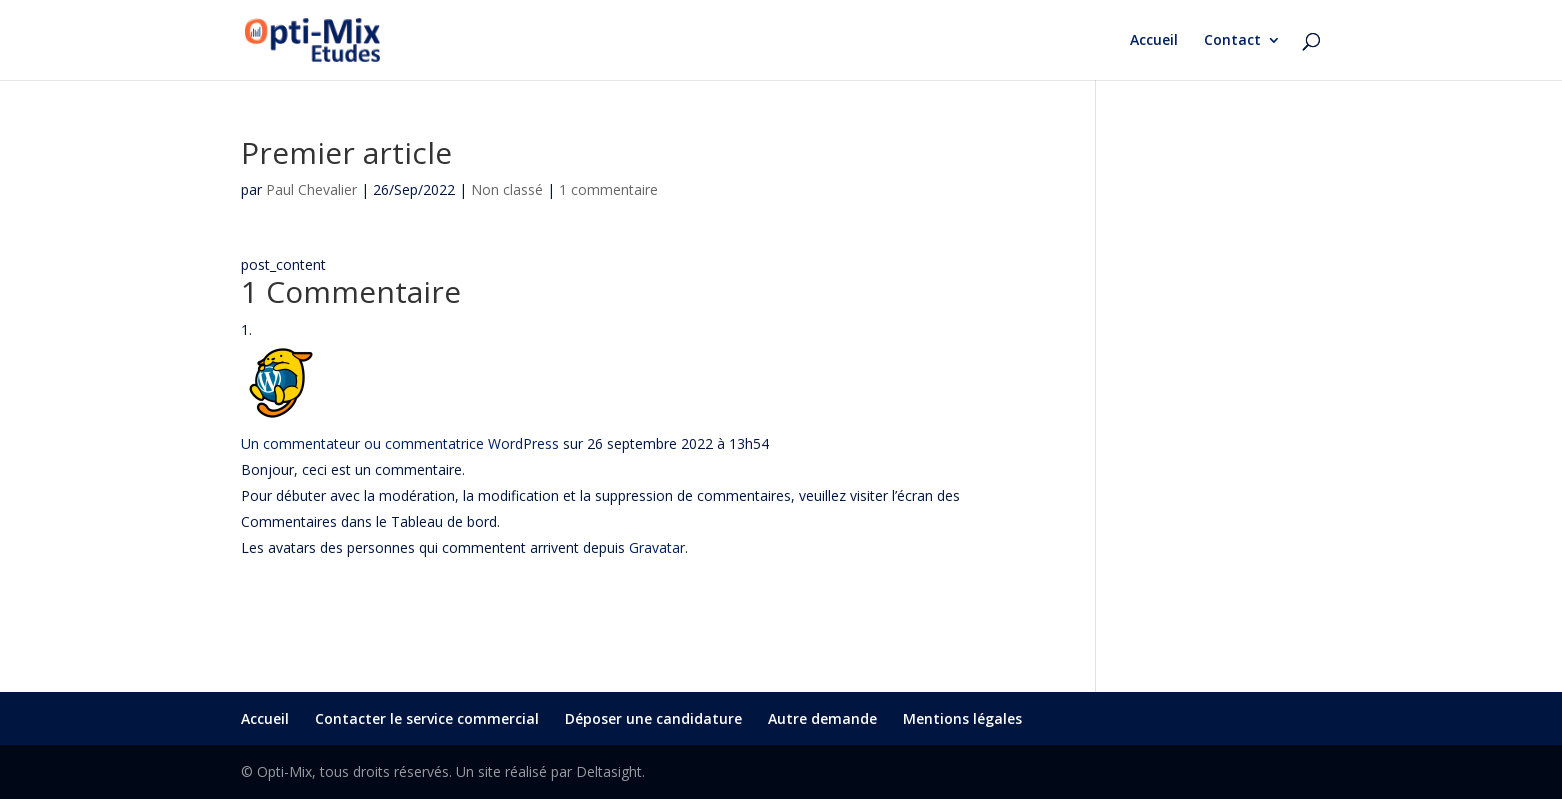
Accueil (1154, 41)
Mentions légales (962, 718)
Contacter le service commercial (427, 718)
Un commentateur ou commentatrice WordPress (400, 443)
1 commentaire (608, 189)
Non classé (507, 189)
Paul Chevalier (311, 189)
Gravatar (657, 547)
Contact (1232, 41)
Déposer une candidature (653, 718)
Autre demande (822, 718)
